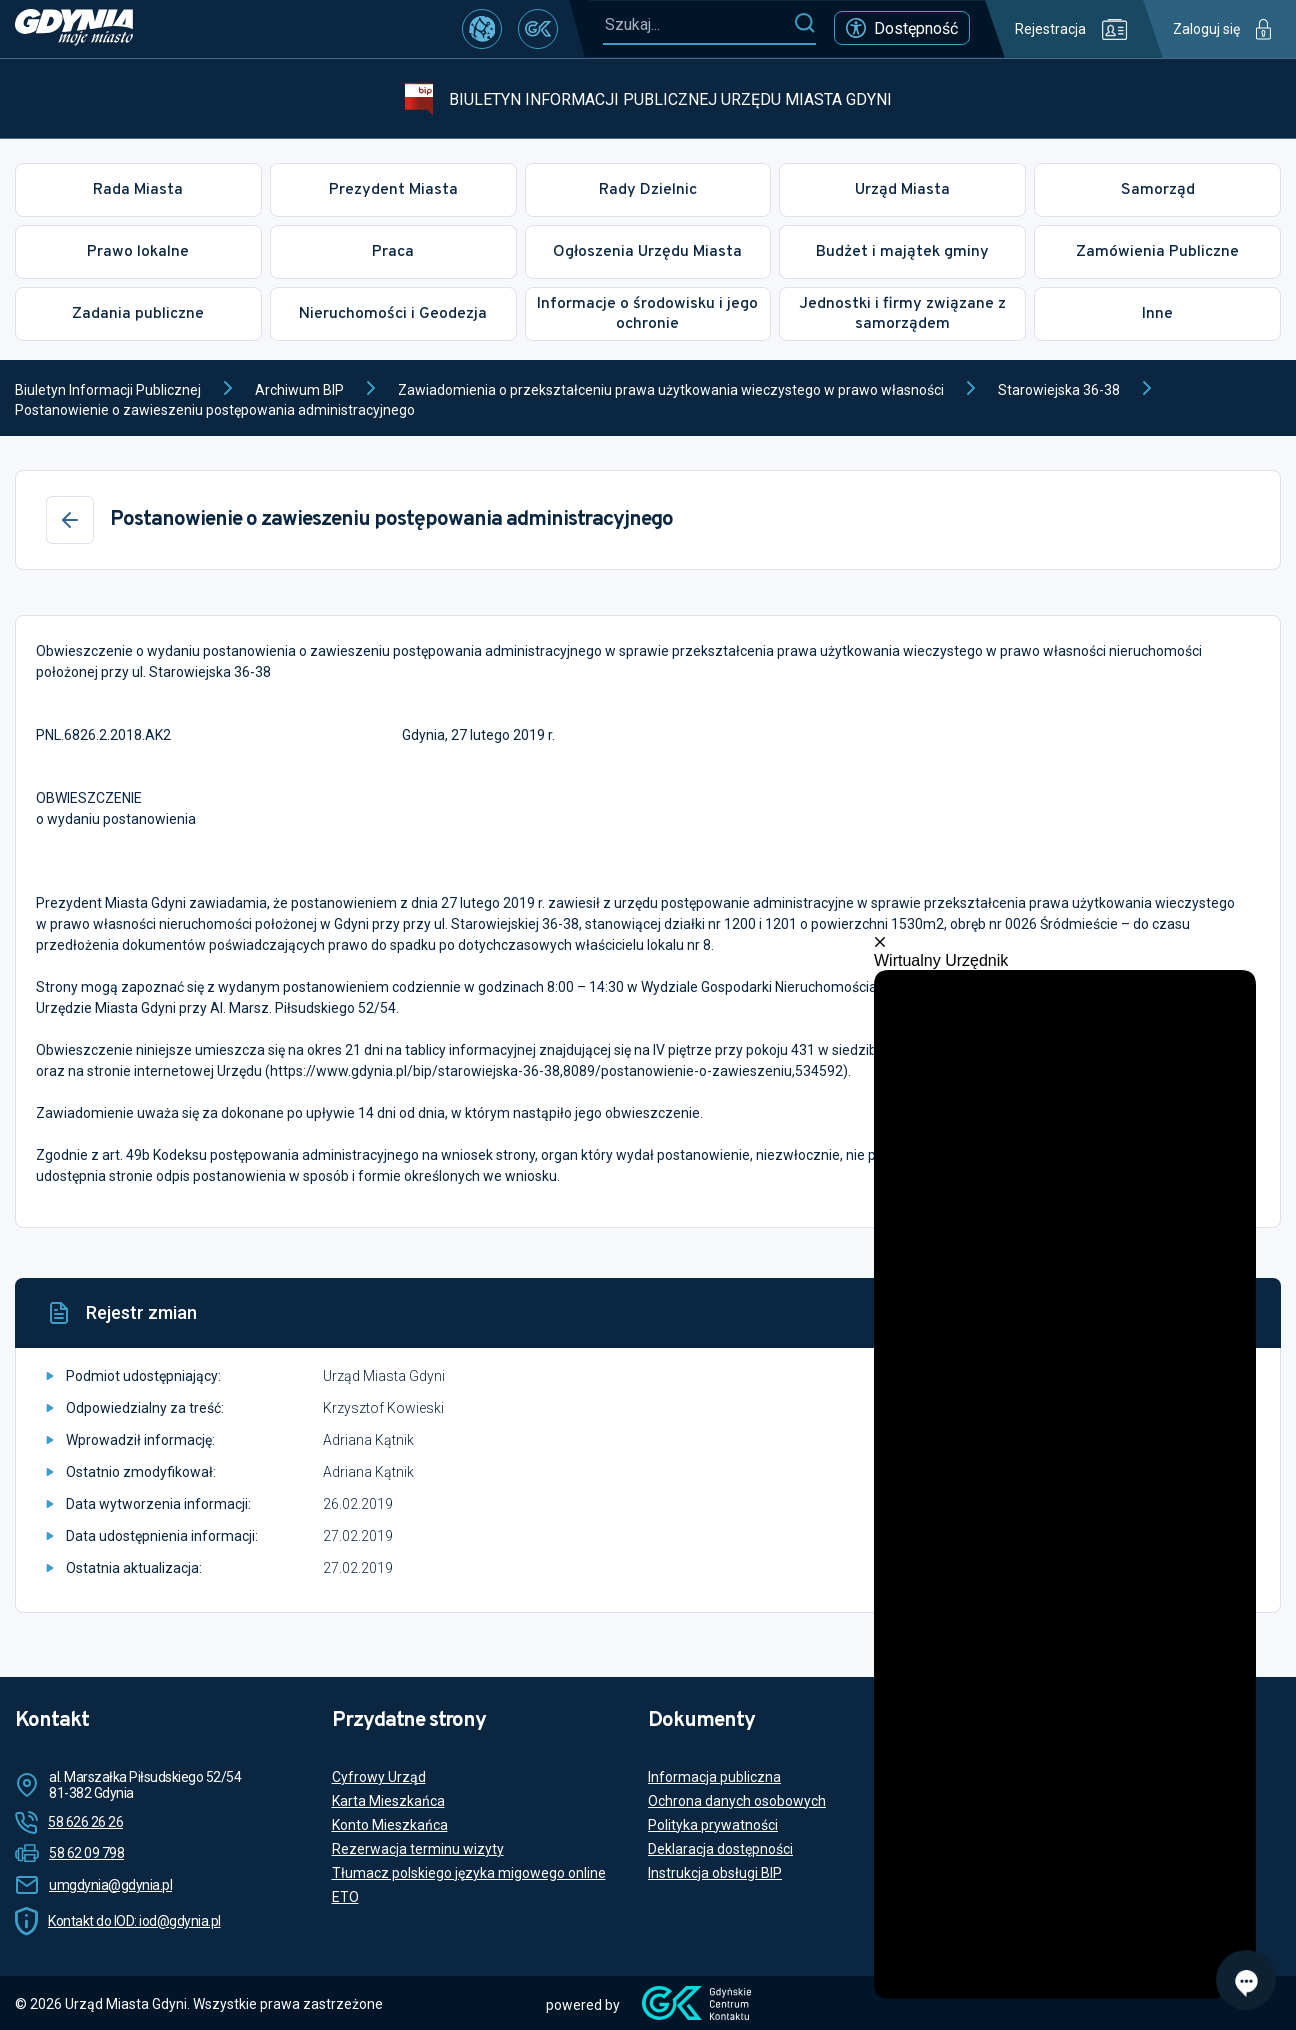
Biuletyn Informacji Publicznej (108, 390)
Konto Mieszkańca (390, 1825)
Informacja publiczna (714, 1777)
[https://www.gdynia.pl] (74, 29)
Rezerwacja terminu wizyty (418, 1849)
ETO (345, 1897)
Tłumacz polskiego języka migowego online (469, 1873)
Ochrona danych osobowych (737, 1801)
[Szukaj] (804, 24)
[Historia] (1181, 1313)
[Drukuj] (1229, 1313)
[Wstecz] (70, 520)
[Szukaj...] (698, 24)
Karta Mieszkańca (388, 1801)
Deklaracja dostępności (720, 1849)
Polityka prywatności (713, 1825)
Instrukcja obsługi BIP (715, 1873)
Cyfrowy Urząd (379, 1777)
